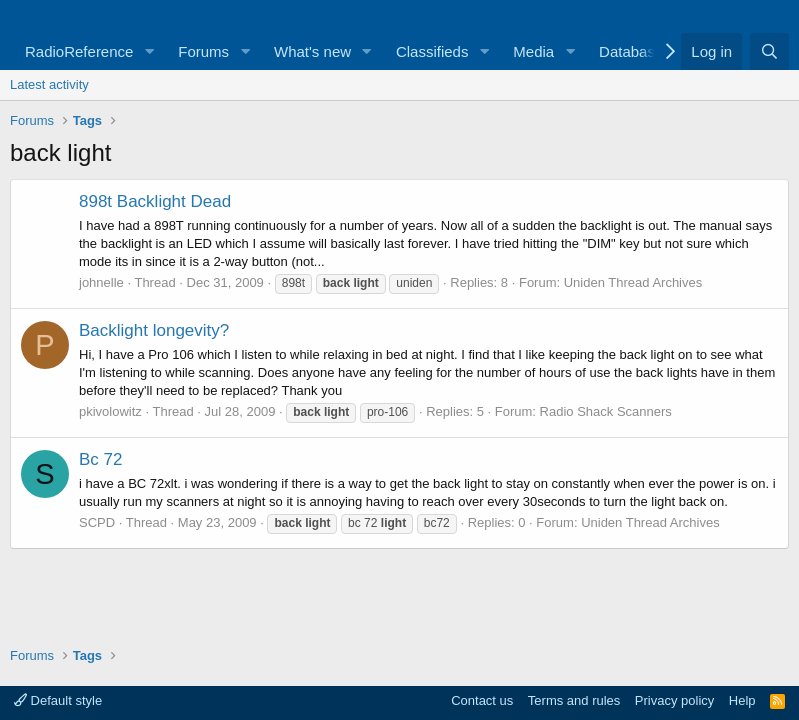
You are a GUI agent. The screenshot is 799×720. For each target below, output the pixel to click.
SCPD (97, 522)
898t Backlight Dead (155, 201)
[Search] (769, 51)
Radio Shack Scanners (606, 411)
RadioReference (79, 51)
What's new (312, 51)
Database (631, 51)
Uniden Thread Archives (633, 282)
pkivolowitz (110, 411)
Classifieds (432, 51)
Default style (58, 700)
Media (533, 51)
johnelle (101, 282)
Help (742, 700)
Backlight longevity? (154, 330)
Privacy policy (674, 700)
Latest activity (49, 84)
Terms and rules (574, 700)
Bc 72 (100, 459)
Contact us (482, 700)
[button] (149, 51)
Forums (203, 51)
